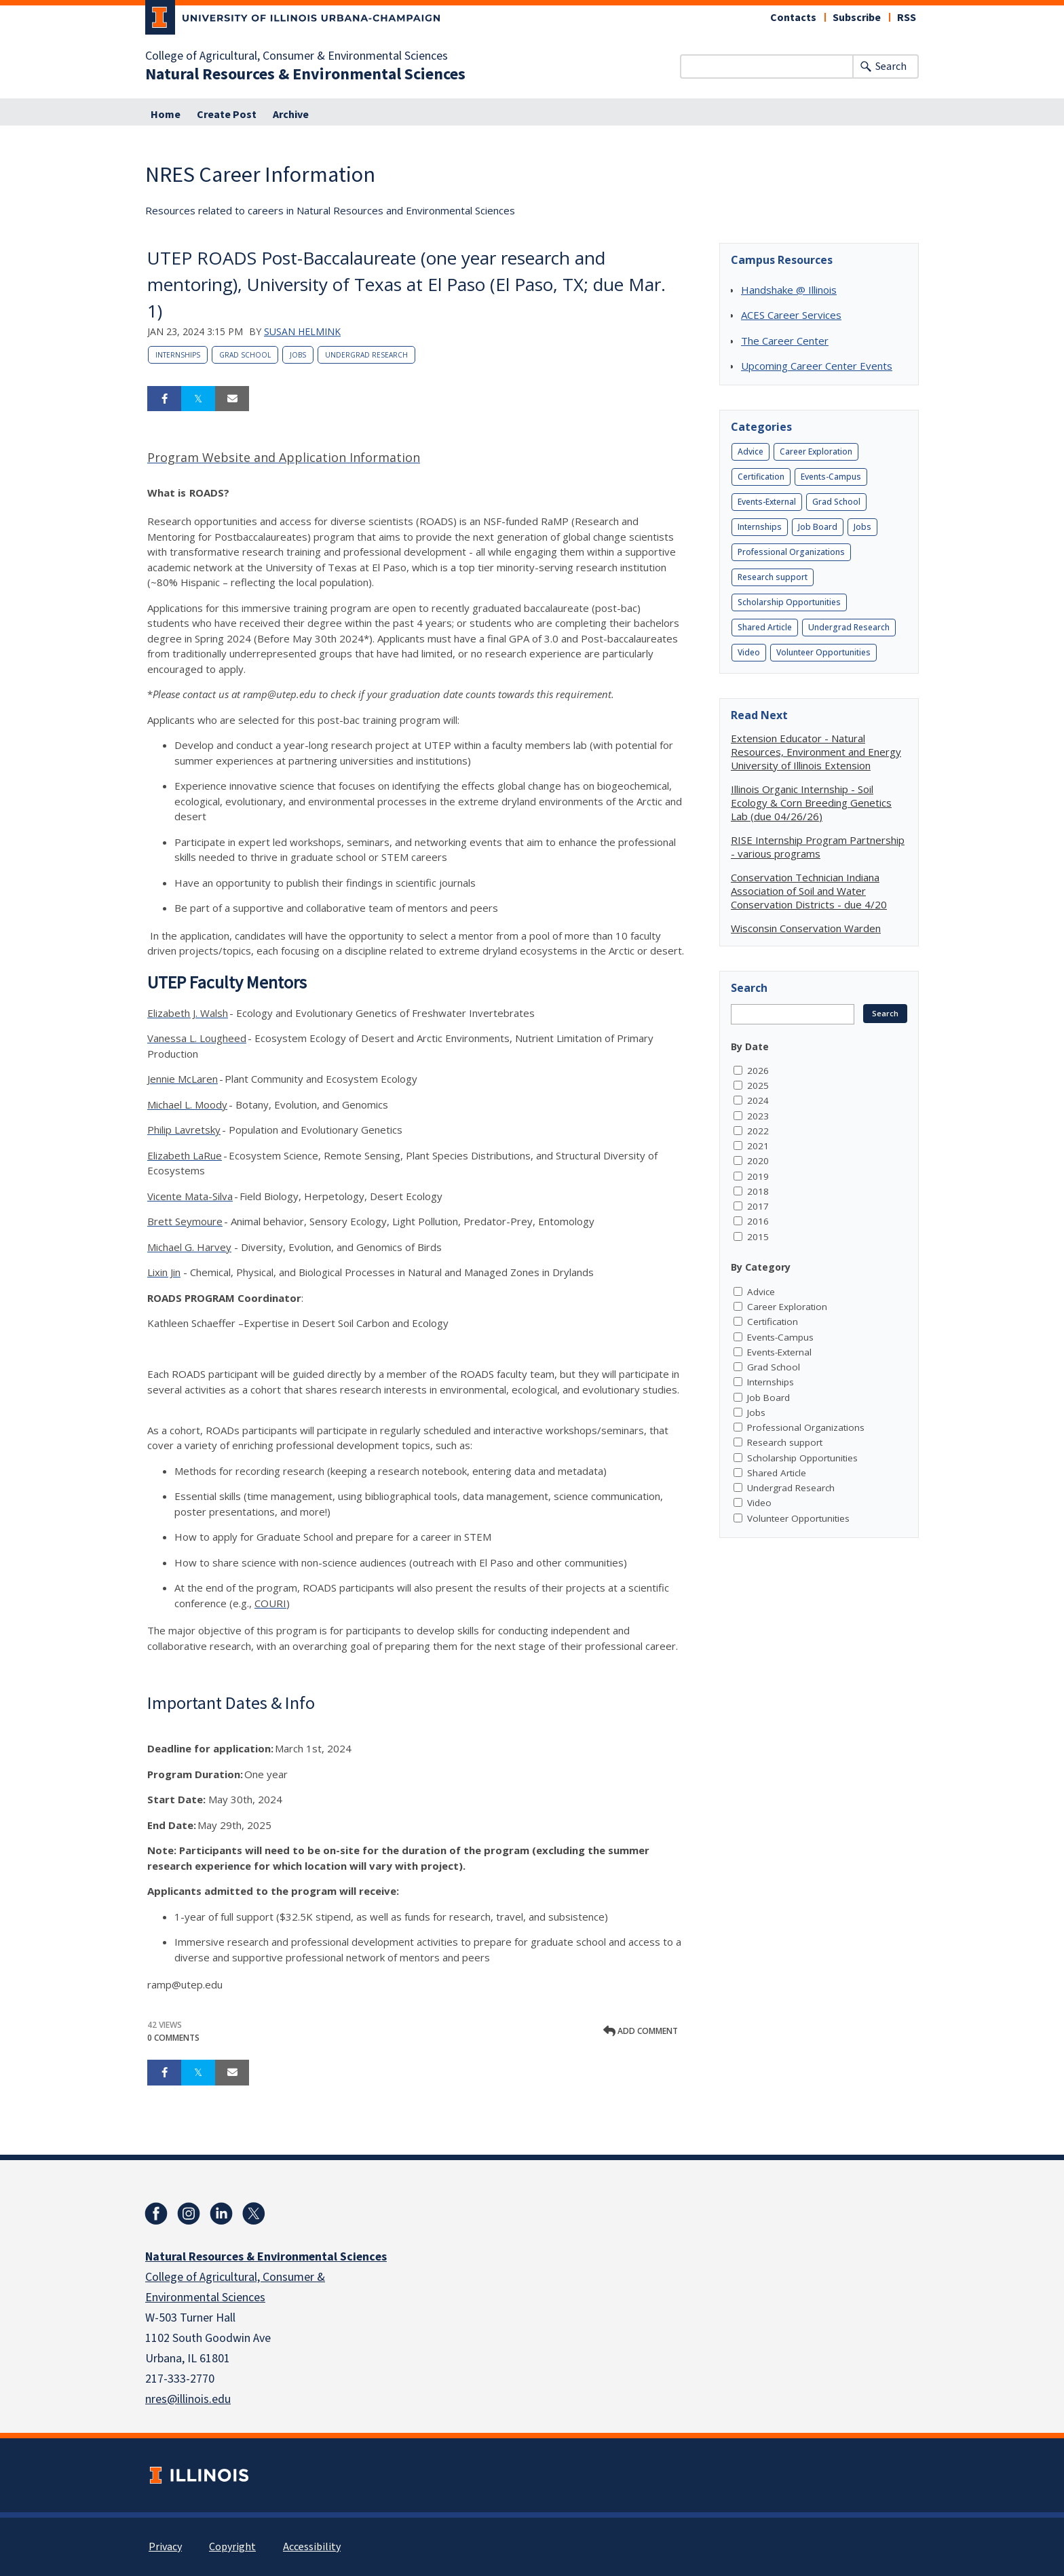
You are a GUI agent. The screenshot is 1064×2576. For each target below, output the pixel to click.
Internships (177, 355)
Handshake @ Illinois (789, 289)
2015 (758, 1237)
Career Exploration (816, 451)
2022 (758, 1131)
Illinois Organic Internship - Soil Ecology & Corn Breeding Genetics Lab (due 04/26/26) (811, 802)
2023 (758, 1116)
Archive (291, 114)
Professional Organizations (791, 552)
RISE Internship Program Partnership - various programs (818, 846)
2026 (758, 1070)
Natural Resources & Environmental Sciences (305, 74)
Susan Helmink (302, 331)
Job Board (817, 527)
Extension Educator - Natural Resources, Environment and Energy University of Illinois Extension (816, 751)
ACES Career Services (791, 315)
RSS (906, 17)
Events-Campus (831, 476)
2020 (758, 1161)
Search (891, 66)
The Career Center (785, 340)
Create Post (226, 114)
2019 (758, 1176)
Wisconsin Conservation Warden (806, 928)
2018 (758, 1191)
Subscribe (857, 17)
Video (749, 652)
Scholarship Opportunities (789, 602)
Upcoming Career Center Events (816, 365)
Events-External (767, 501)
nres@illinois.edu (188, 2399)
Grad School (245, 355)
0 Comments (173, 2037)
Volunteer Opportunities (823, 652)
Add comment (640, 2031)
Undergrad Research (366, 355)
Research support (773, 577)
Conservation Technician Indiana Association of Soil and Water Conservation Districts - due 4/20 (809, 890)
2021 (758, 1146)
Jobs (298, 355)
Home (165, 114)
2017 (758, 1206)
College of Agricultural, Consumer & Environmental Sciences (296, 56)
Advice (750, 451)
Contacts (793, 17)
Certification (761, 476)
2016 (758, 1221)
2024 (758, 1100)
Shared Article (765, 627)
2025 (758, 1085)
